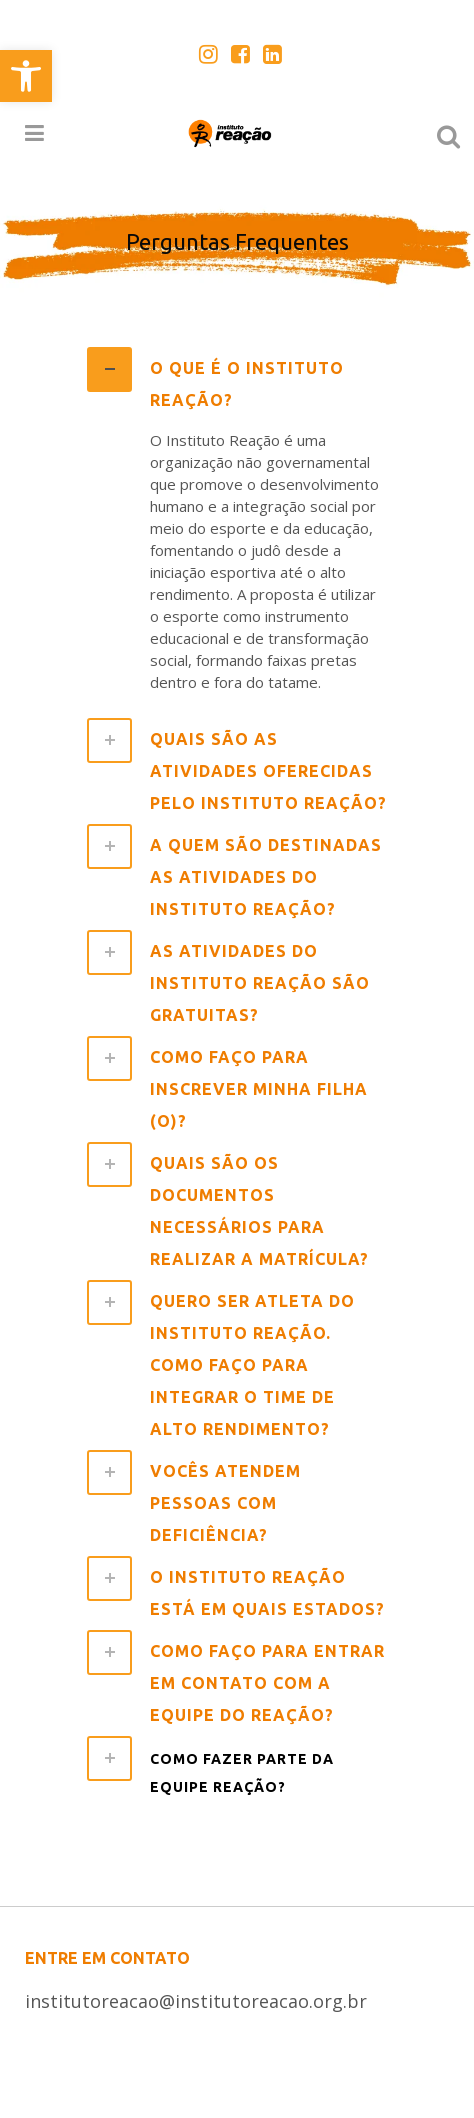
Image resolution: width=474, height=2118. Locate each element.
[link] (26, 76)
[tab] (237, 381)
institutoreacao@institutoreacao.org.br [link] (196, 2001)
